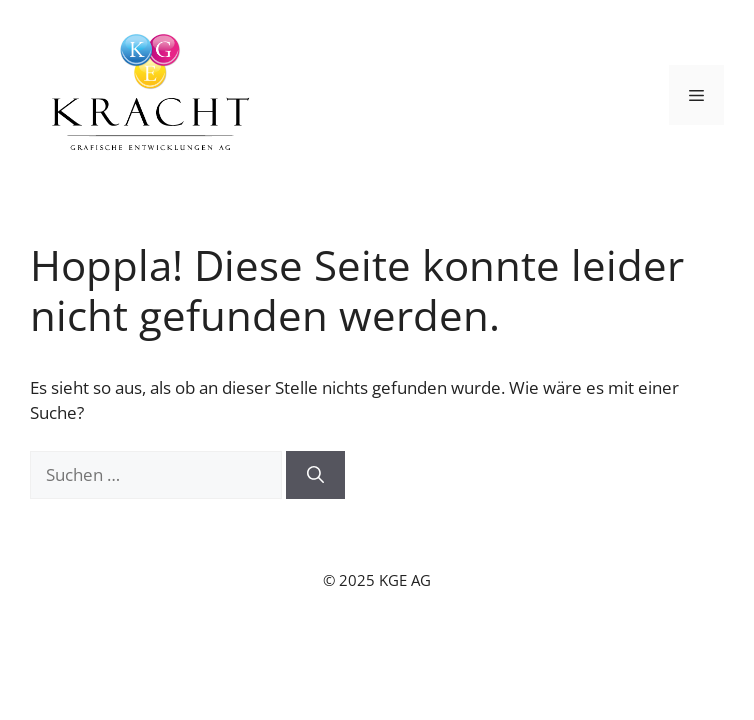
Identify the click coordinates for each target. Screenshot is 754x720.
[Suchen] (315, 475)
